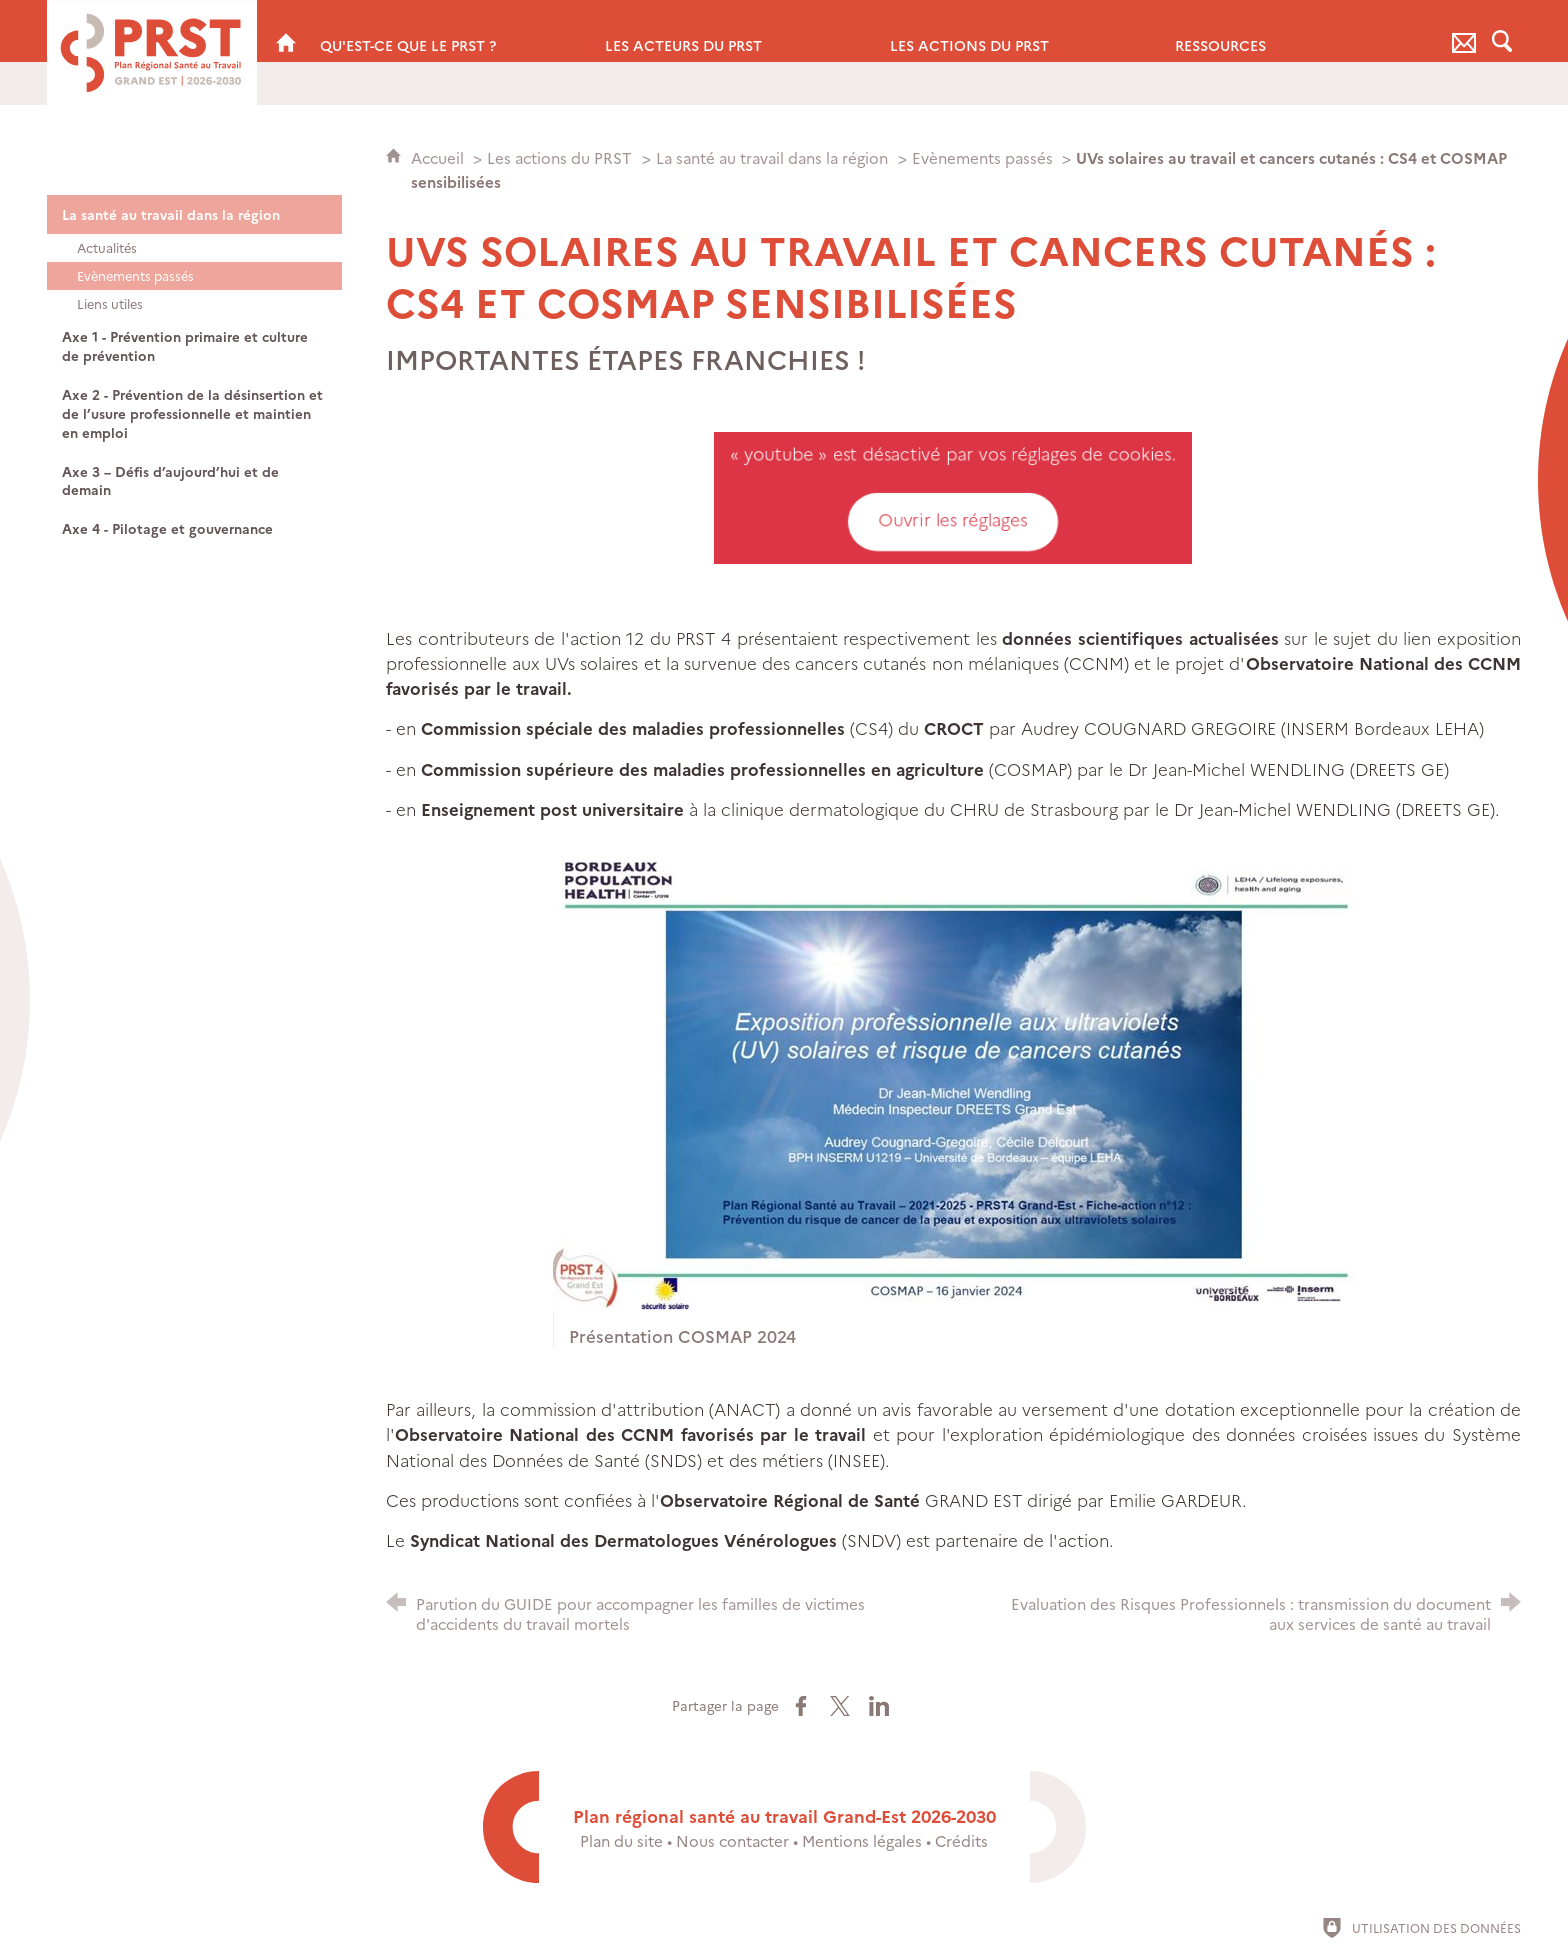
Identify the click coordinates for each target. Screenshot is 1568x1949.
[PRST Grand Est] (286, 31)
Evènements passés (984, 157)
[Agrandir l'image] (953, 1078)
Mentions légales (862, 1840)
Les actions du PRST (559, 157)
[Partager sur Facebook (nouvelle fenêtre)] (801, 1706)
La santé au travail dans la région (772, 157)
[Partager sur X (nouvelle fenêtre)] (840, 1706)
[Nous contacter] (1464, 31)
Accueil (439, 157)
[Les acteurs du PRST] (732, 31)
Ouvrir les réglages (953, 520)
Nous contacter (732, 1840)
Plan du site (621, 1840)
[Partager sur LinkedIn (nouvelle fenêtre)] (879, 1706)
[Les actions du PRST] (1017, 31)
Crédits (961, 1840)
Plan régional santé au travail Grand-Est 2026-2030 (784, 1815)
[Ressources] (1302, 31)
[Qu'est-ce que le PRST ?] (447, 31)
